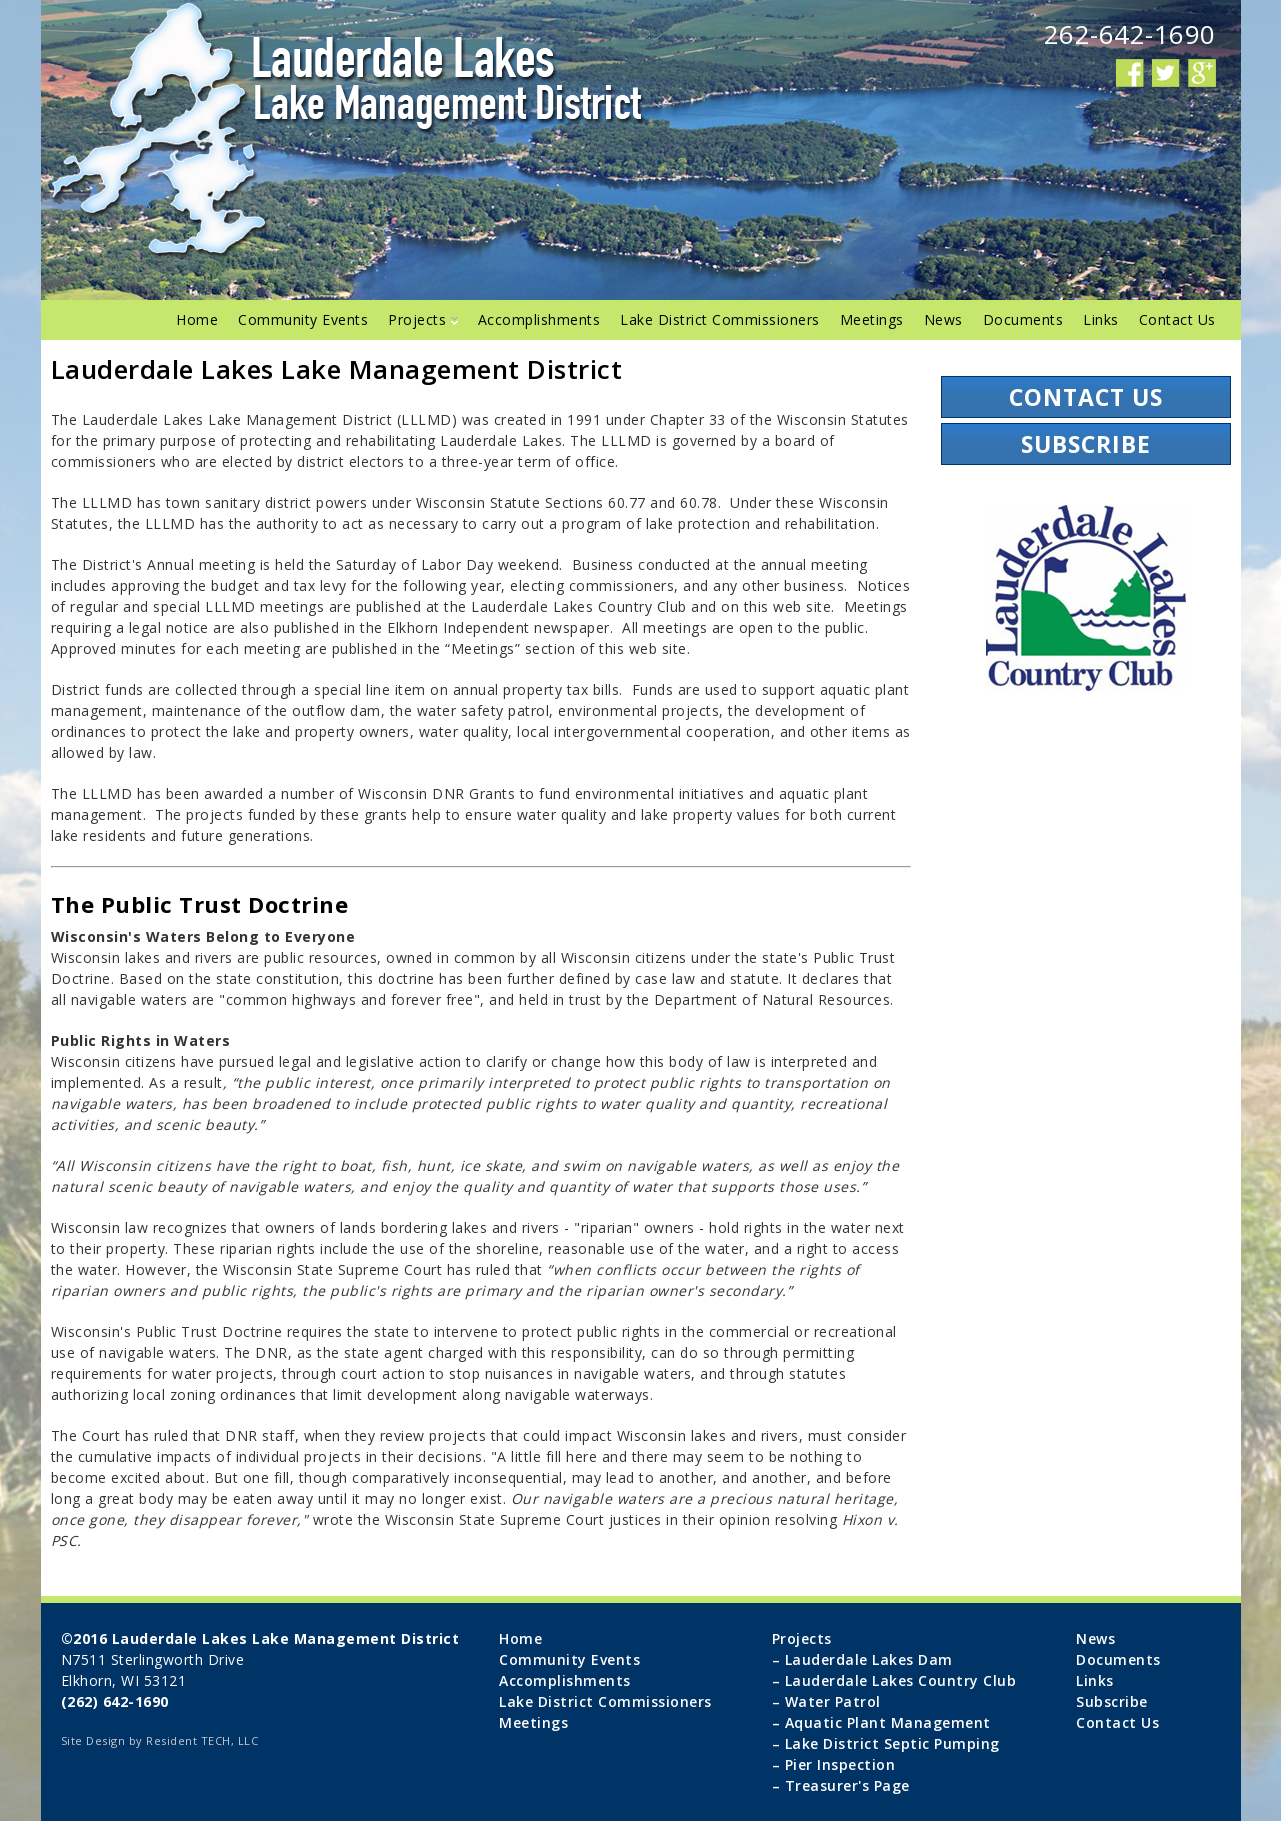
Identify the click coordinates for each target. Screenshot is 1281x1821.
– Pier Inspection (834, 1764)
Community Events (303, 319)
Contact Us (1177, 319)
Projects (423, 319)
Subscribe (1086, 444)
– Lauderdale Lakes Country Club (894, 1680)
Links (1101, 319)
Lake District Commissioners (720, 319)
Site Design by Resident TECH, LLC (160, 1740)
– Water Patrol (826, 1701)
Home (197, 319)
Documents (1023, 319)
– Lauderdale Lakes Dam (862, 1659)
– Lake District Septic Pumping (886, 1743)
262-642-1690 (1130, 34)
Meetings (872, 319)
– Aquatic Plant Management (881, 1722)
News (943, 319)
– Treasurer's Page (841, 1785)
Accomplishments (539, 319)
